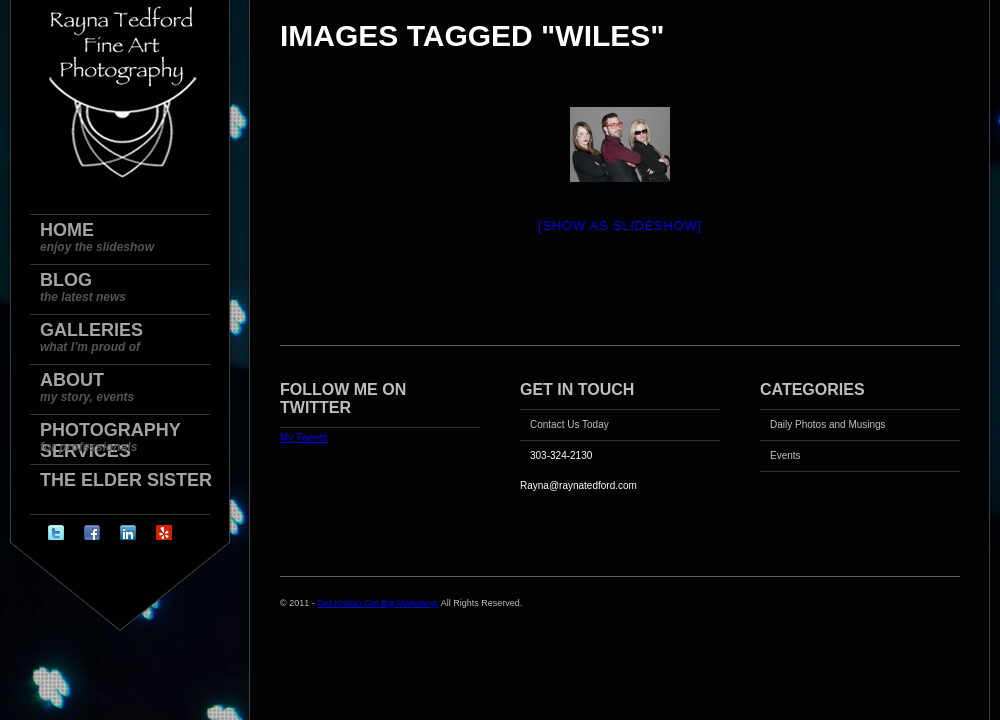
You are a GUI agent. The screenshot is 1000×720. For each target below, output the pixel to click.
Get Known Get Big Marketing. (378, 603)
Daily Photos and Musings (828, 424)
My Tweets (304, 437)
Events (785, 455)
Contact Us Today (569, 424)
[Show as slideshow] (620, 225)
